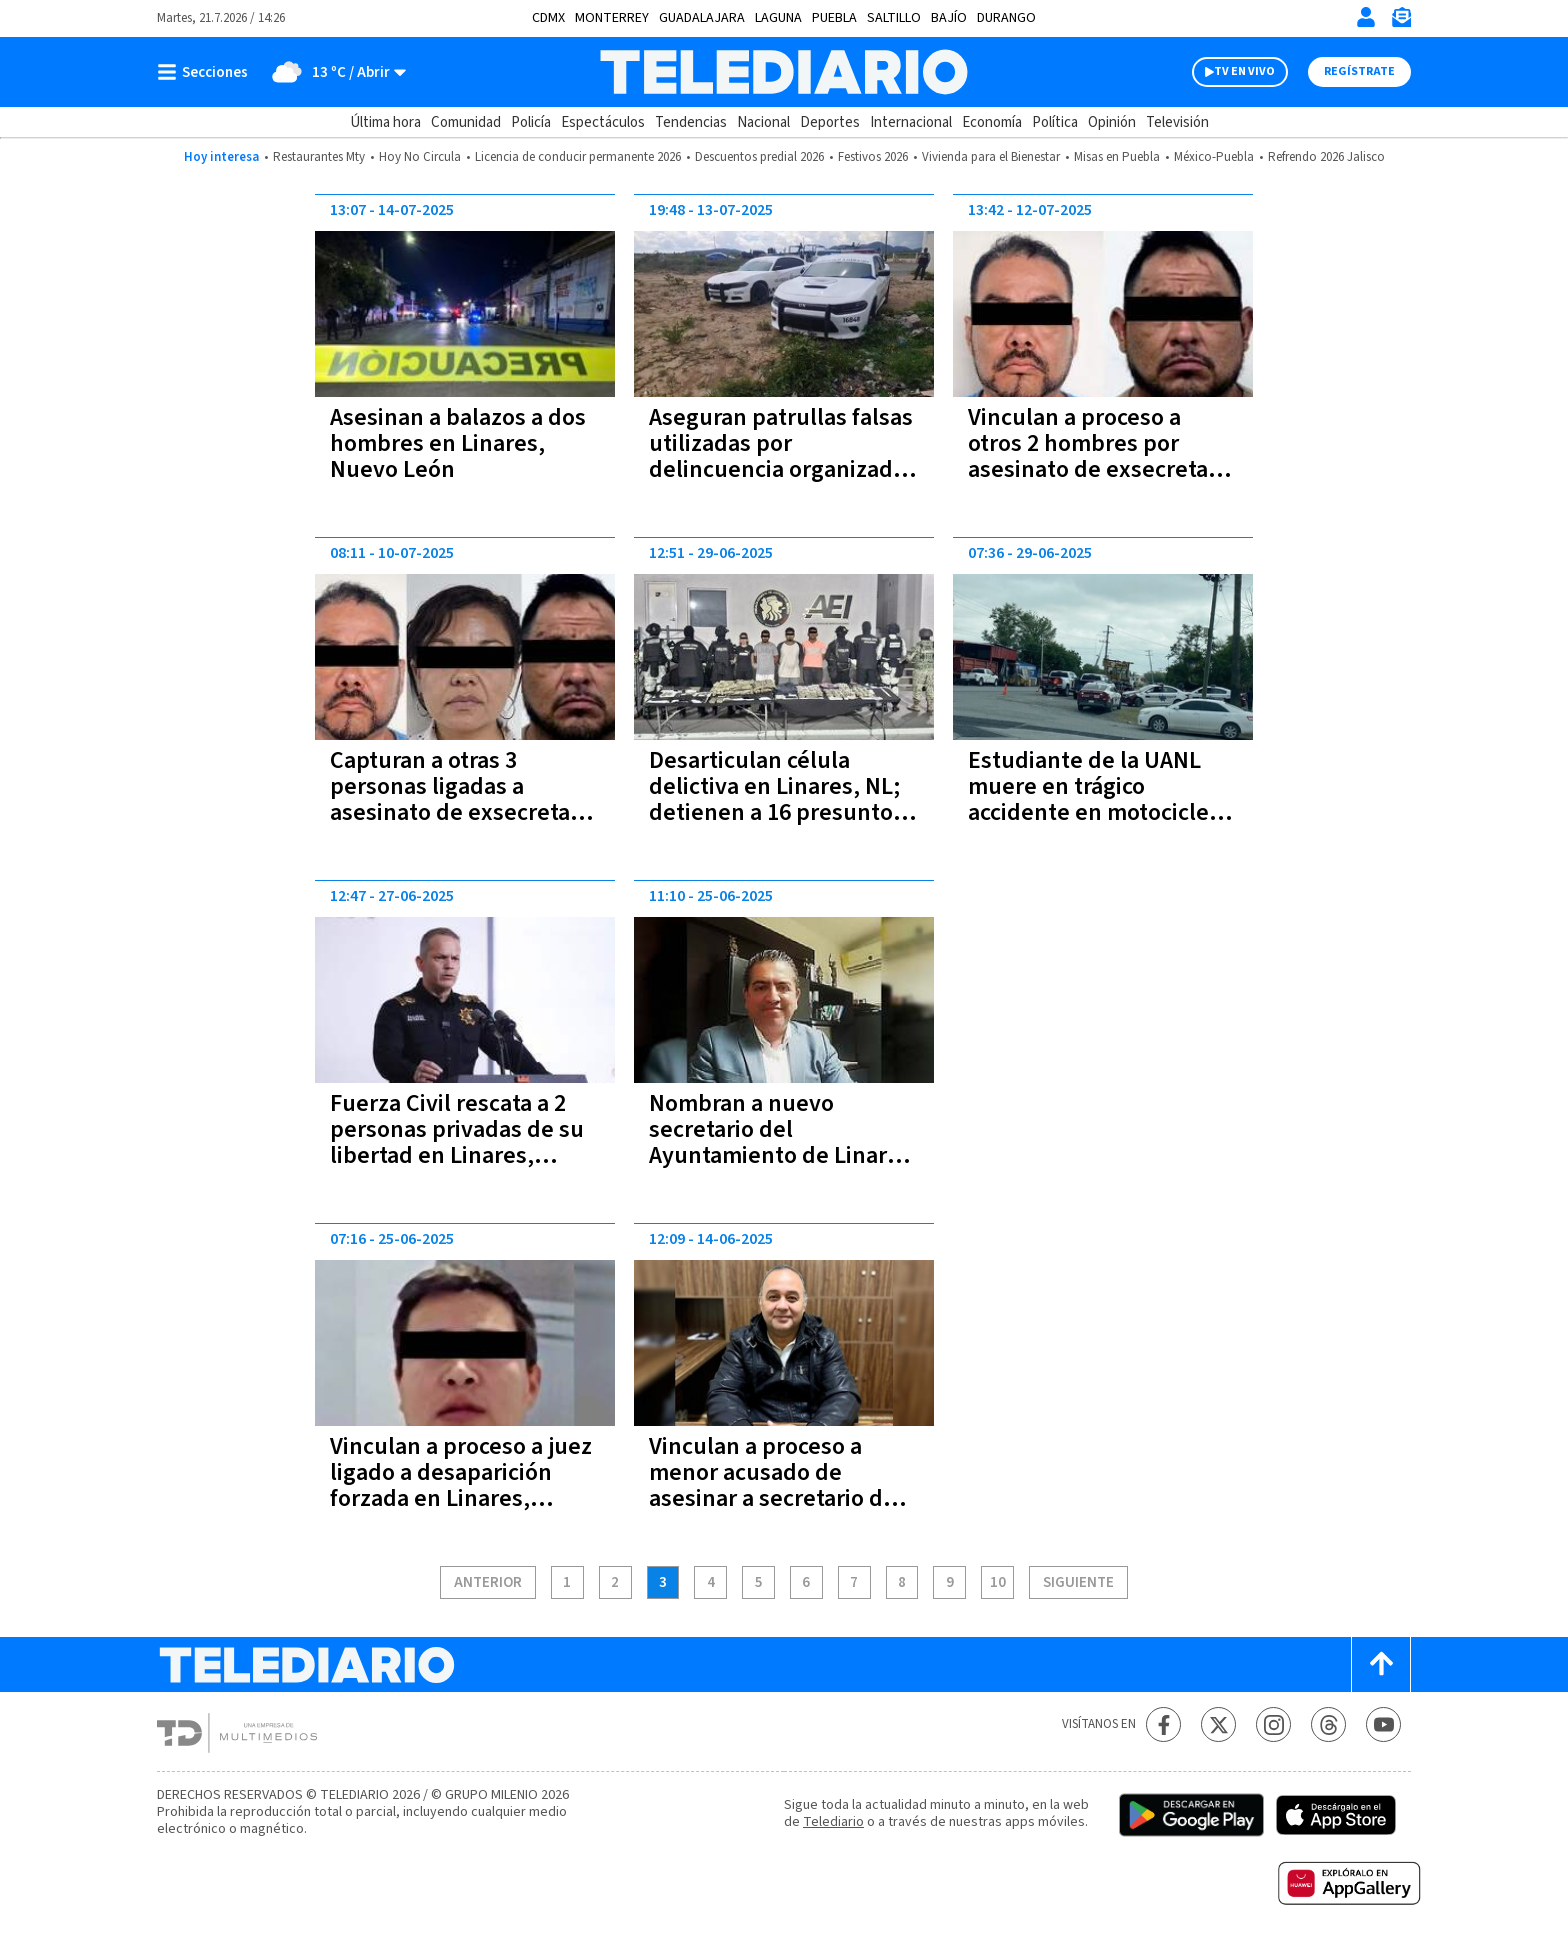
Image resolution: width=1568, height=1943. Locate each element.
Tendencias (691, 122)
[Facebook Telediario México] (1163, 1724)
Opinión (1112, 122)
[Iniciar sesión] (1366, 17)
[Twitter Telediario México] (1218, 1724)
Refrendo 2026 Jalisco (1326, 157)
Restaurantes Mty (319, 157)
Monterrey (612, 18)
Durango (1006, 18)
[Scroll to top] (1381, 1664)
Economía (992, 122)
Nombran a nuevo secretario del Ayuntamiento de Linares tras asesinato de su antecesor (780, 1155)
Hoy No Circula (420, 157)
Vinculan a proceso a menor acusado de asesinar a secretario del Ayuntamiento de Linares (780, 1485)
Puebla (834, 18)
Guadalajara (702, 18)
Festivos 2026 (873, 157)
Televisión (1177, 122)
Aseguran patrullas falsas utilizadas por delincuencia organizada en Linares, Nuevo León (781, 456)
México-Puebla (1214, 157)
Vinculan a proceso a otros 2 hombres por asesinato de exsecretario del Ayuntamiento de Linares (1102, 469)
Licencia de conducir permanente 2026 (578, 157)
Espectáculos (603, 122)
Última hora (385, 122)
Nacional (763, 122)
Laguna (778, 18)
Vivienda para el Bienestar (991, 157)
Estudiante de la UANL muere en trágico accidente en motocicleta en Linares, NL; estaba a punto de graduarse (1098, 812)
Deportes (830, 122)
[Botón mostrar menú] (207, 72)
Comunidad (466, 122)
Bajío (949, 18)
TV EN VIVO (1244, 71)
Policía (531, 122)
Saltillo (894, 18)
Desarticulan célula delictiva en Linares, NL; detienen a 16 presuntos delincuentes (776, 799)
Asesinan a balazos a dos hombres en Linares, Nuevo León (458, 443)
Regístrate (1359, 71)
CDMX (548, 18)
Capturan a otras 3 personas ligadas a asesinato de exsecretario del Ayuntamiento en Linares (464, 812)
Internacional (911, 122)
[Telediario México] (783, 72)
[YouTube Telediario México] (1383, 1724)
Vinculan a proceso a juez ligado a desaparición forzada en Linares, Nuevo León (461, 1485)
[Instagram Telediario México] (1273, 1724)
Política (1055, 122)
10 (998, 1583)
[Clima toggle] (333, 72)
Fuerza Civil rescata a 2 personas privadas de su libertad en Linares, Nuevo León (457, 1142)
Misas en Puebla (1117, 157)
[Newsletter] (1401, 21)
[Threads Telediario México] (1328, 1724)
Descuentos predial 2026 (759, 157)
